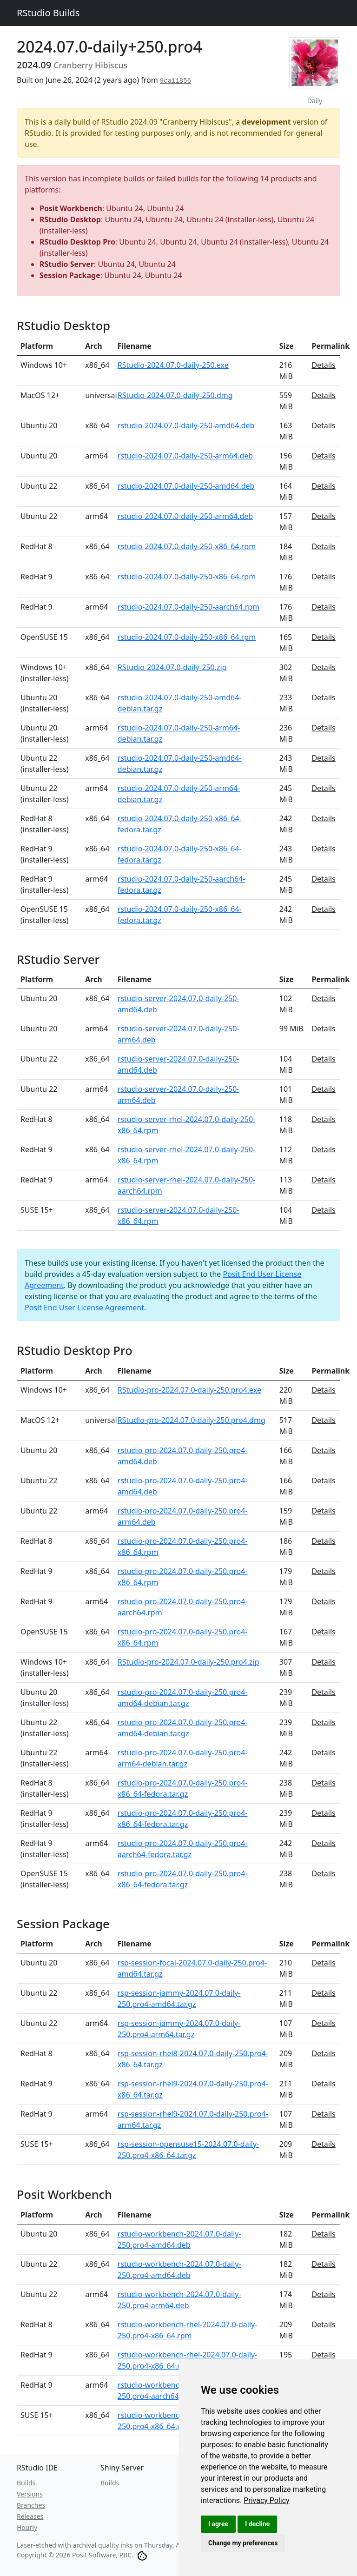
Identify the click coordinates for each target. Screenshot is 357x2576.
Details (323, 365)
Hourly (27, 2527)
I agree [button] (218, 2524)
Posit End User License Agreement (84, 1307)
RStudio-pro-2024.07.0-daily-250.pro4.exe (189, 1390)
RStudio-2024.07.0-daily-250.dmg (175, 395)
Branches (31, 2505)
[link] (267, 2500)
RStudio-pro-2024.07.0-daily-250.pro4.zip (188, 1662)
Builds (26, 2482)
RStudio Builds (48, 13)
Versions (30, 2494)
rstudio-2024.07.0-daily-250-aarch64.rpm (188, 607)
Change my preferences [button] (243, 2543)
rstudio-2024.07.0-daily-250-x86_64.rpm (187, 546)
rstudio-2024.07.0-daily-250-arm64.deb (185, 456)
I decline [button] (257, 2524)
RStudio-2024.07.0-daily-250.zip (172, 667)
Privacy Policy (267, 2500)
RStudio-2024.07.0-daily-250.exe (173, 365)
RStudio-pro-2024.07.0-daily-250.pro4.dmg (191, 1420)
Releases (30, 2516)
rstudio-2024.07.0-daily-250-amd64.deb (186, 425)
